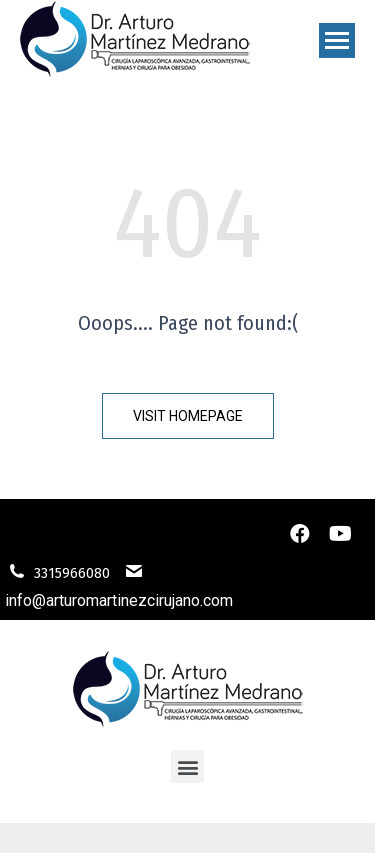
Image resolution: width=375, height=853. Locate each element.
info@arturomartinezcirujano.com (119, 600)
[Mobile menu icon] (337, 40)
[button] (188, 416)
